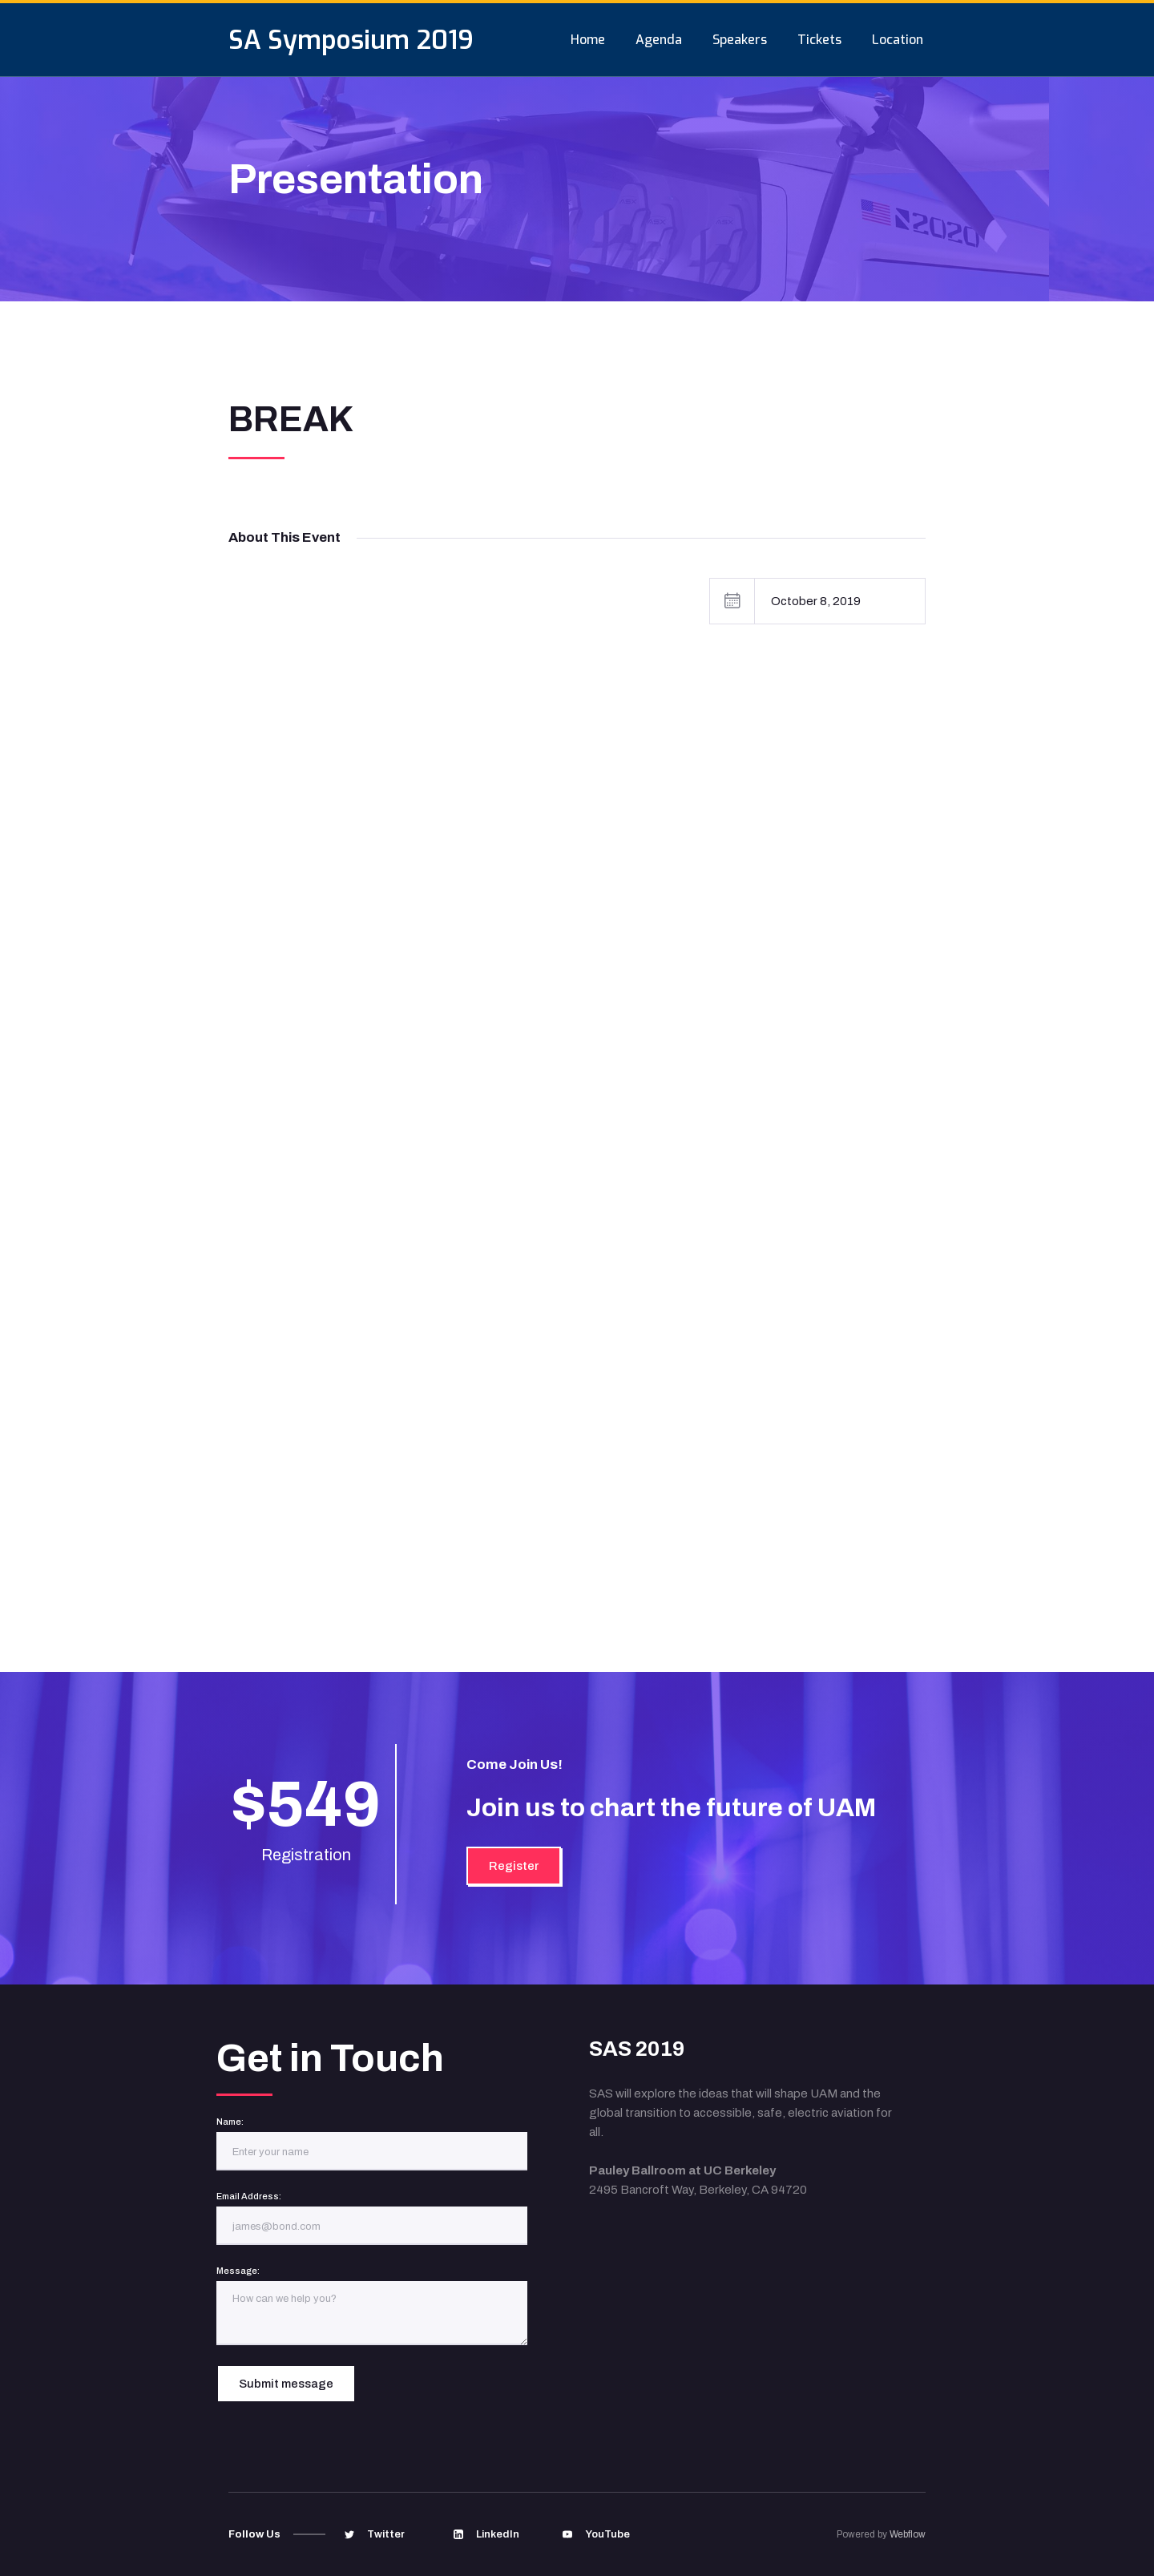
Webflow (908, 2534)
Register (514, 1865)
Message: (238, 2270)
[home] (351, 39)
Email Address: (248, 2196)
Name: (230, 2121)
